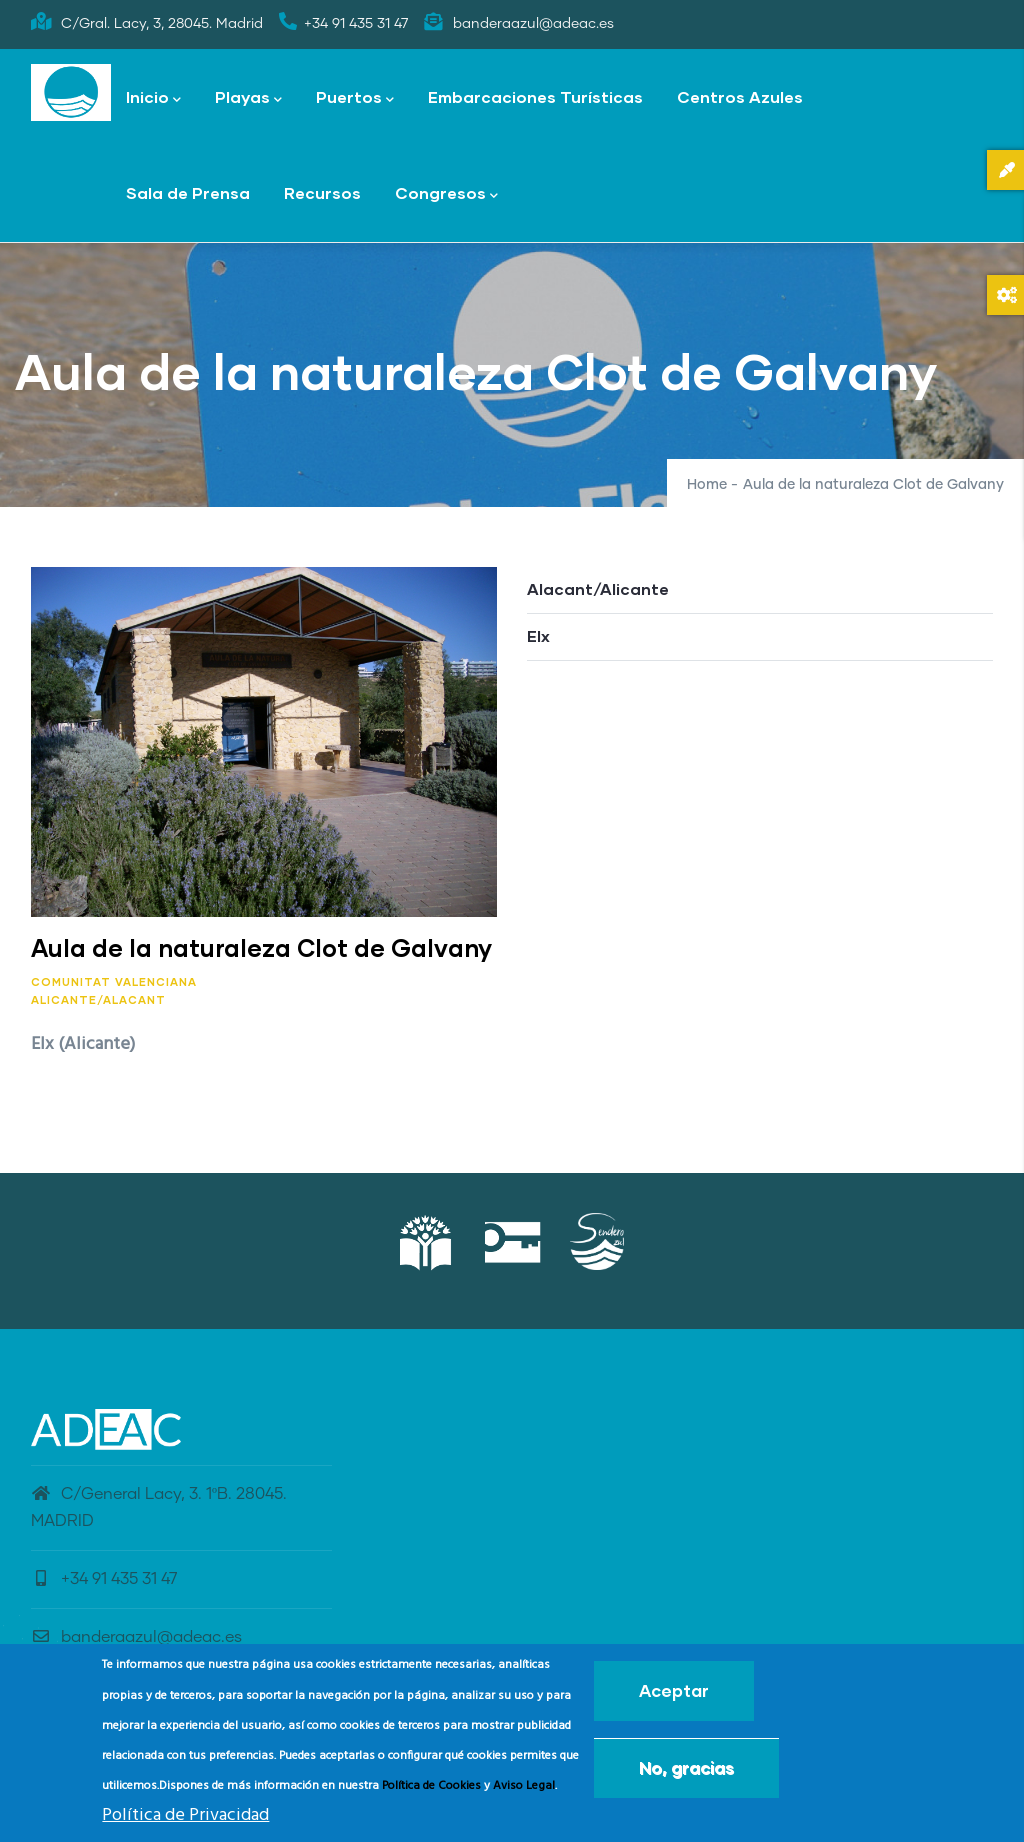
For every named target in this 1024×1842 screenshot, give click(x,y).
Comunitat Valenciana (114, 981)
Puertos (355, 98)
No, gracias (686, 1767)
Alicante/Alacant (98, 999)
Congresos (446, 194)
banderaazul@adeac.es (136, 1637)
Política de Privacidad (185, 1815)
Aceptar (674, 1690)
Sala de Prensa (188, 192)
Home (707, 485)
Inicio (153, 98)
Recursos (322, 192)
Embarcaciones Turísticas (535, 96)
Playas (248, 98)
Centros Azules (740, 96)
